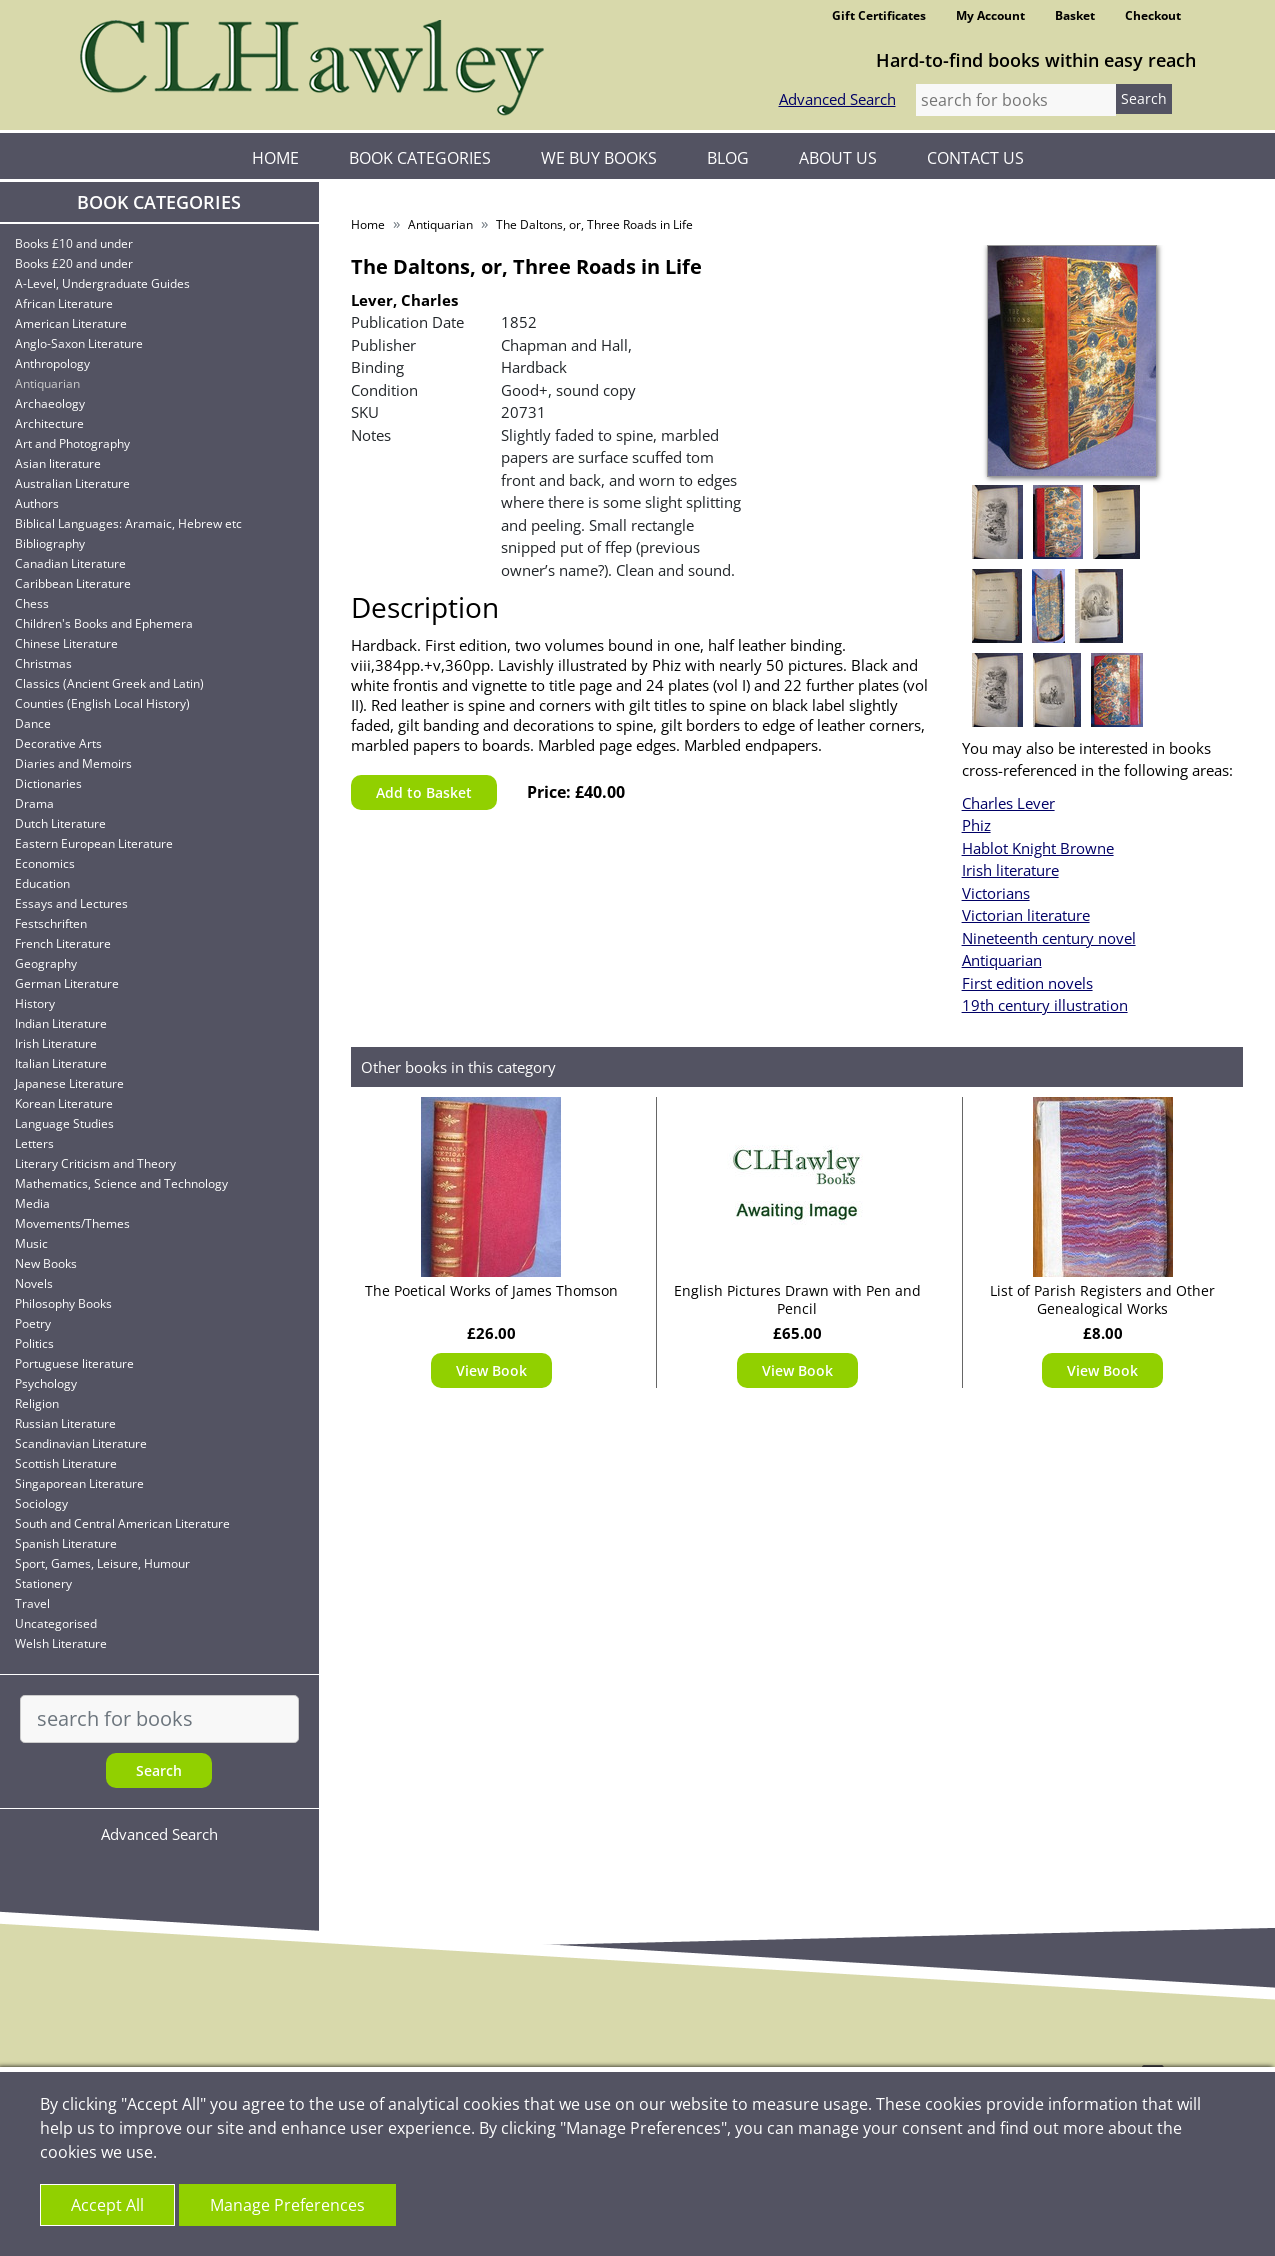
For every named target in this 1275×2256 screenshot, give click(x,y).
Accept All (107, 2205)
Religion (37, 1403)
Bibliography (50, 543)
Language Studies (64, 1123)
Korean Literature (64, 1103)
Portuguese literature (74, 1363)
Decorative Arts (58, 743)
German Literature (67, 983)
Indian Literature (61, 1023)
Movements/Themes (72, 1223)
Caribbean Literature (73, 583)
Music (31, 1243)
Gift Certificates (879, 15)
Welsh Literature (61, 1643)
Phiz (976, 825)
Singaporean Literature (79, 1483)
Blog (728, 158)
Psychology (46, 1383)
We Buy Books (599, 158)
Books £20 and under (74, 263)
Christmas (43, 663)
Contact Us (975, 158)
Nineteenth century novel (1049, 938)
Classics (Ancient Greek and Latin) (109, 683)
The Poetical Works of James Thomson (491, 1291)
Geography (46, 963)
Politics (34, 1343)
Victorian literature (1026, 915)
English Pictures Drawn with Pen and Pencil (797, 1300)
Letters (34, 1143)
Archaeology (50, 403)
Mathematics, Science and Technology (121, 1183)
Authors (37, 503)
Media (32, 1203)
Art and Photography (72, 443)
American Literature (71, 323)
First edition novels (1027, 983)
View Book (491, 1370)
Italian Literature (61, 1063)
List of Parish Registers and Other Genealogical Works (1102, 1300)
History (35, 1003)
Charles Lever (1008, 803)
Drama (34, 803)
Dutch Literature (60, 823)
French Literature (63, 943)
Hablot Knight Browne (1038, 848)
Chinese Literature (66, 643)
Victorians (996, 893)
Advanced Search (837, 99)
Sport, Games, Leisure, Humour (102, 1563)
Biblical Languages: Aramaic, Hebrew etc (128, 523)
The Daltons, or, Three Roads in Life (594, 224)
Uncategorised (56, 1623)
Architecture (49, 423)
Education (42, 883)
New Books (46, 1263)
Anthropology (52, 363)
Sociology (41, 1503)
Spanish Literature (66, 1543)
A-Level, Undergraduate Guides (102, 283)
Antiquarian (47, 383)
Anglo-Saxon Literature (79, 343)
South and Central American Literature (122, 1523)
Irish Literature (56, 1043)
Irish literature (1010, 870)
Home (275, 158)
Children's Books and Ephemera (104, 623)
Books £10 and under (74, 243)
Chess (32, 603)
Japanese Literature (69, 1083)
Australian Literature (72, 483)
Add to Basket (424, 792)
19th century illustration (1045, 1005)
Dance (33, 723)
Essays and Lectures (71, 903)
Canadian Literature (70, 563)
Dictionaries (48, 783)
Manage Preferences (287, 2205)
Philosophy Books (63, 1303)
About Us (838, 158)
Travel (32, 1603)
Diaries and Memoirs (73, 763)
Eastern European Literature (94, 843)
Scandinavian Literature (81, 1443)
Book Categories (420, 158)
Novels (34, 1283)
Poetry (33, 1323)
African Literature (64, 303)
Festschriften (51, 923)
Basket (1075, 15)
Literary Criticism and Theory (95, 1163)
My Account (990, 15)
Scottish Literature (66, 1463)
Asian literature (58, 463)
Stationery (43, 1583)
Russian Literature (65, 1423)
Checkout (1153, 15)
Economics (45, 863)
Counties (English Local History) (102, 703)
